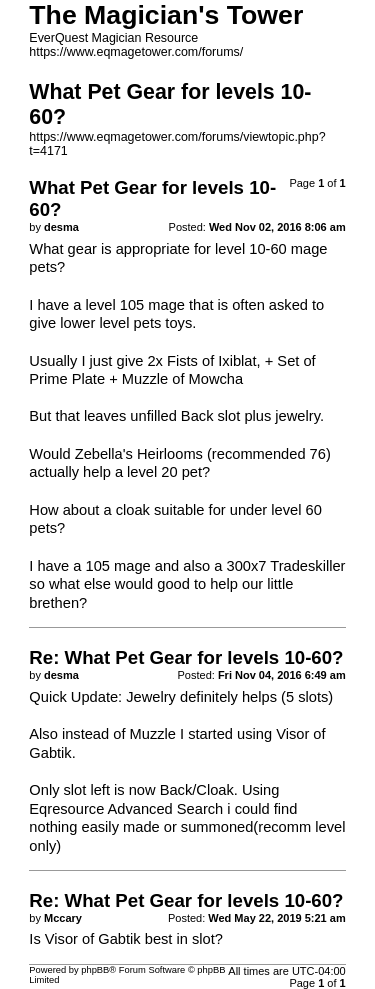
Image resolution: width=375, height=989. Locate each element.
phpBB (95, 970)
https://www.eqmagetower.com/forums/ (136, 52)
